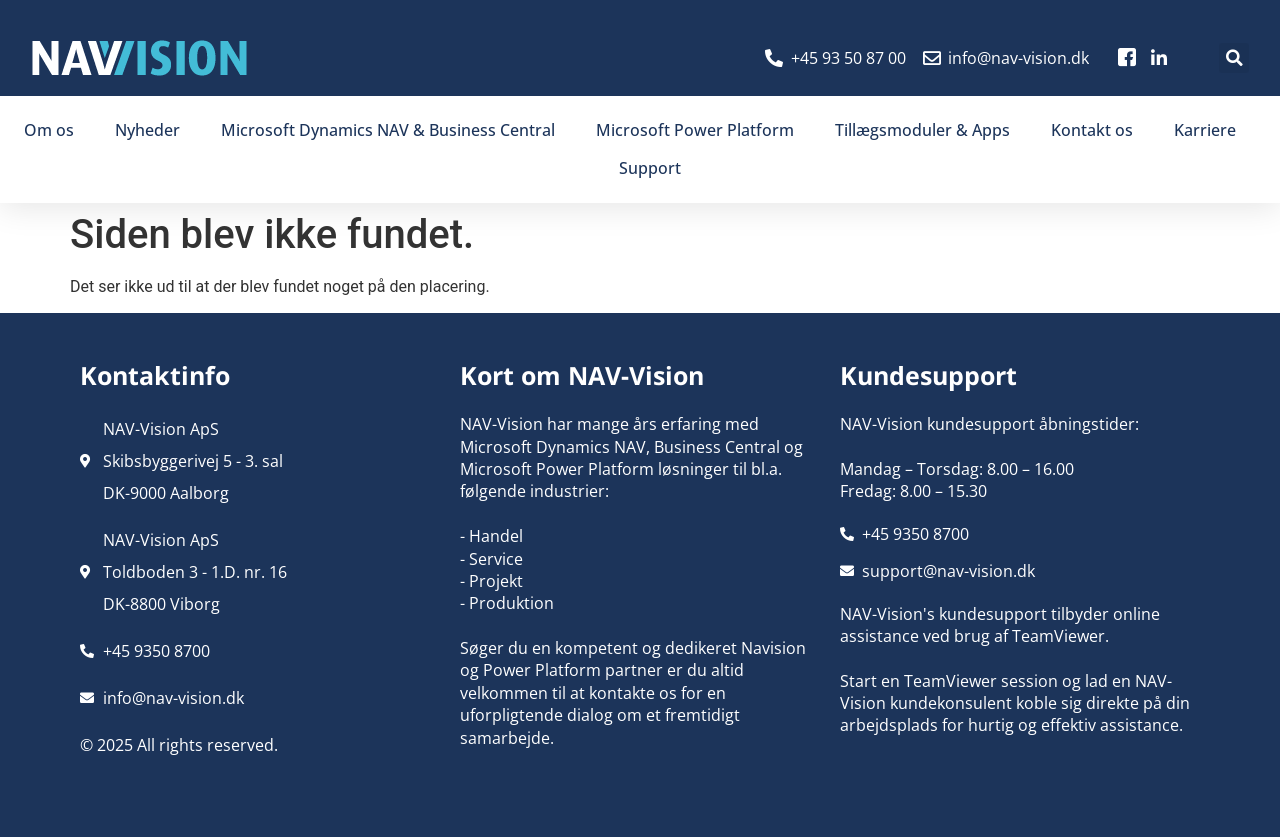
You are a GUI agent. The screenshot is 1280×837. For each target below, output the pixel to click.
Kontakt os (1092, 130)
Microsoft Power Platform (695, 130)
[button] (1234, 58)
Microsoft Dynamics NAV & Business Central (388, 130)
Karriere (1205, 130)
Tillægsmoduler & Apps (922, 130)
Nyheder (147, 130)
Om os (49, 130)
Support (650, 168)
